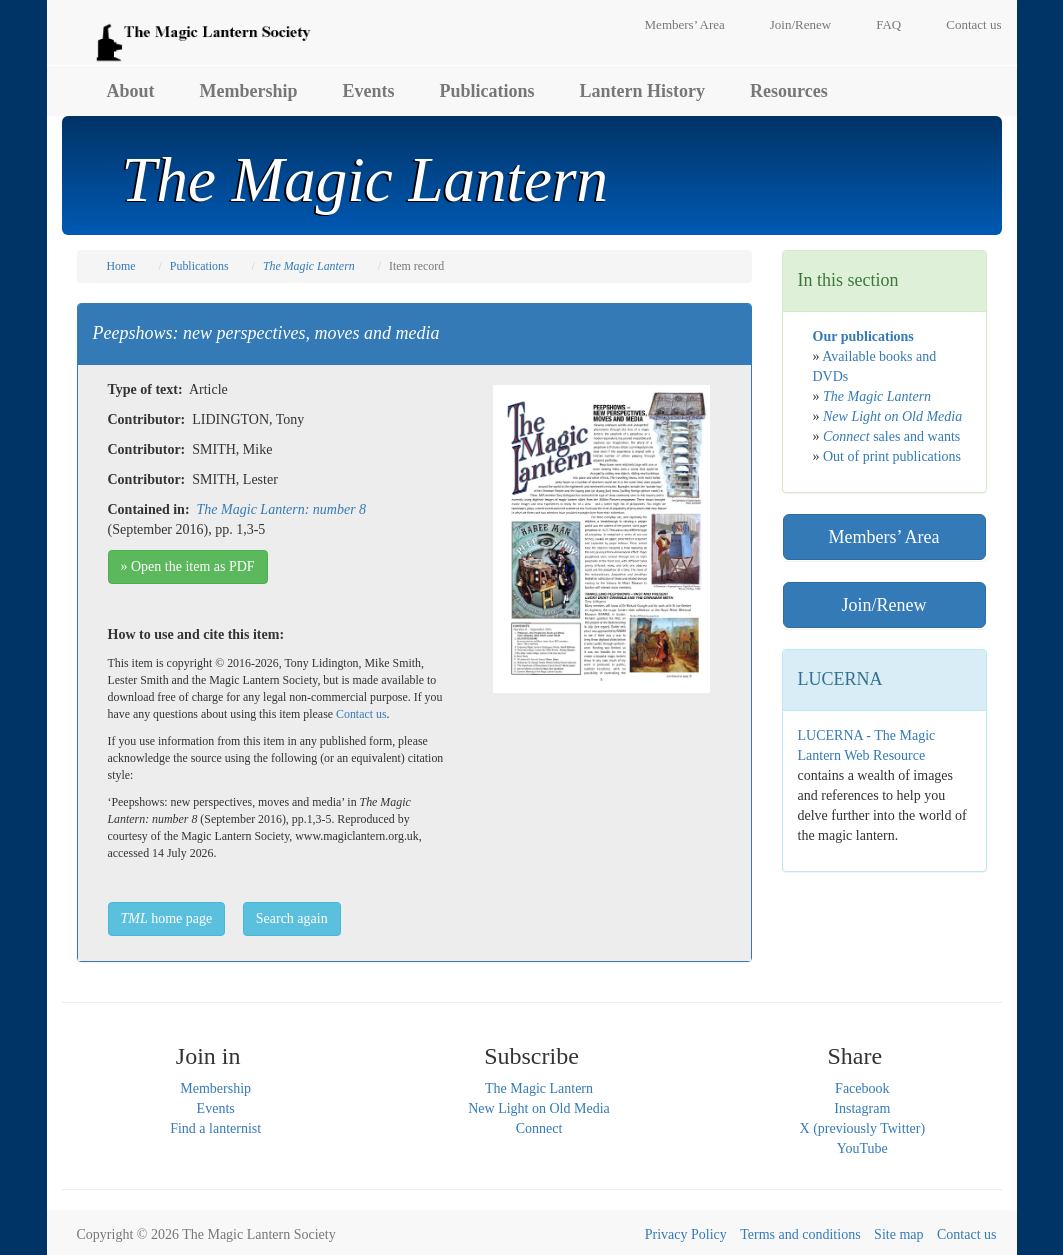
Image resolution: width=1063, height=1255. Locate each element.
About (131, 91)
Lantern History (643, 91)
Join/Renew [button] (884, 605)
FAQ (888, 24)
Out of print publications (892, 456)
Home (121, 266)
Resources (789, 91)
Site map (898, 1234)
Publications (487, 91)
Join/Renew (800, 24)
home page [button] (167, 918)
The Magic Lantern (539, 1088)
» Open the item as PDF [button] (188, 566)
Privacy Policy (686, 1234)
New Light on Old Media (539, 1108)
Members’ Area (685, 24)
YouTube (862, 1148)
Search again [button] (292, 918)
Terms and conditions (800, 1234)
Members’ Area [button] (883, 537)
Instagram (862, 1108)
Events (369, 91)
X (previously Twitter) (863, 1128)
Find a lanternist (215, 1128)
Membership (249, 91)
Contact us (973, 24)
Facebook (862, 1088)
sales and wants (891, 436)
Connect (539, 1128)
